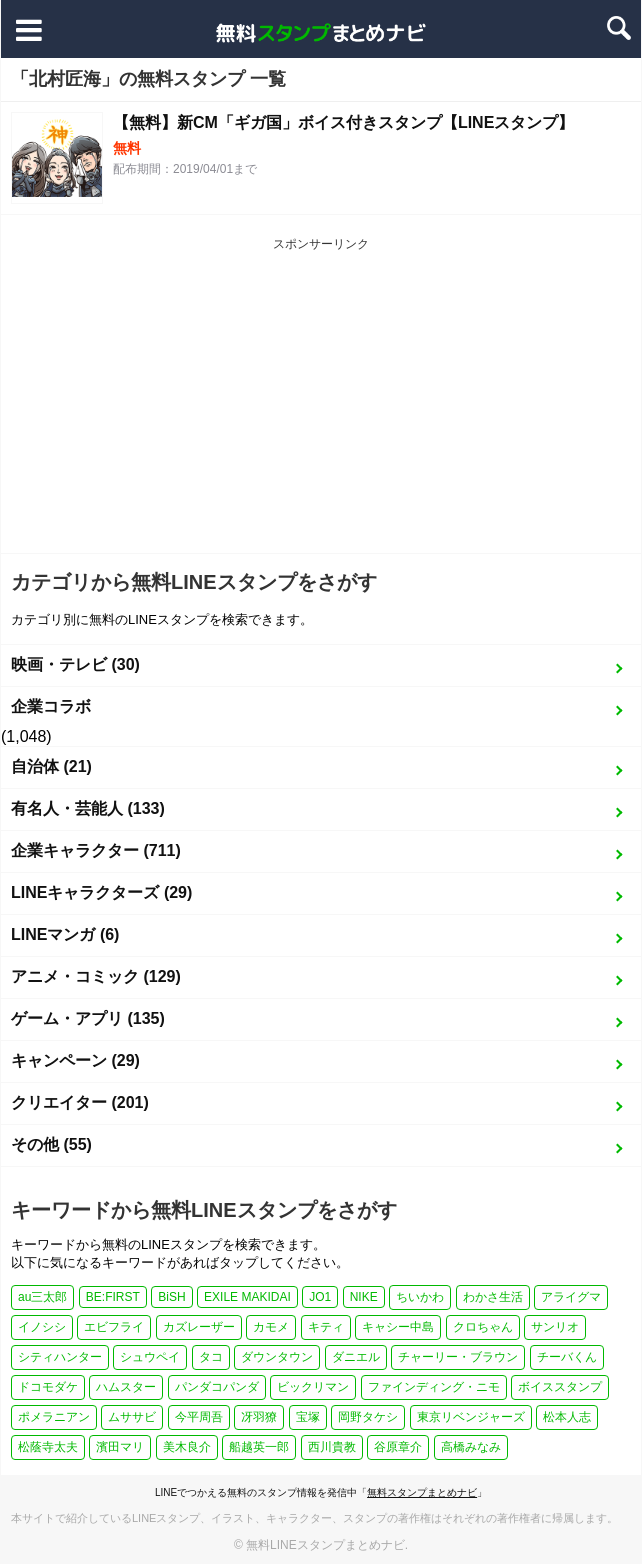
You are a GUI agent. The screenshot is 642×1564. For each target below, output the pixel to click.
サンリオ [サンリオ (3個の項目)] (555, 1327)
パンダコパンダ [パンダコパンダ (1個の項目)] (217, 1387)
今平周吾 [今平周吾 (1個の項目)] (199, 1417)
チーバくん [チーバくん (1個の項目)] (567, 1357)
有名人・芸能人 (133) (88, 808)
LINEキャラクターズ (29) (101, 892)
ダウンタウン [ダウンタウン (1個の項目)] (277, 1357)
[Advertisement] (321, 403)
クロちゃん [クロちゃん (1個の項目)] (483, 1327)
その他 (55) (51, 1144)
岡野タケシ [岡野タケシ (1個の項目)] (368, 1417)
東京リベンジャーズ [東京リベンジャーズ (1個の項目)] (471, 1417)
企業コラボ (51, 706)
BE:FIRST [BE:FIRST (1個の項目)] (113, 1297)
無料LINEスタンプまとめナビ (325, 1545)
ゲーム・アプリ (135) (88, 1018)
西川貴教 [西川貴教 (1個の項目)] (332, 1447)
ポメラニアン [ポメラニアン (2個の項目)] (54, 1417)
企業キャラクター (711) (96, 850)
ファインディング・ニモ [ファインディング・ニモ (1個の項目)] (434, 1387)
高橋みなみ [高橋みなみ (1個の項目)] (471, 1447)
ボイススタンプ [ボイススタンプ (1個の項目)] (560, 1387)
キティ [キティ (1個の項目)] (326, 1327)
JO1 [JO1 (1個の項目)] (320, 1297)
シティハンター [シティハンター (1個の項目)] (60, 1357)
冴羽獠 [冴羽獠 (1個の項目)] (259, 1417)
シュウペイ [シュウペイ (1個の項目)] (150, 1357)
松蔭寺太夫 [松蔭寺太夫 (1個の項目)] (48, 1447)
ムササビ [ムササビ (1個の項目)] (132, 1417)
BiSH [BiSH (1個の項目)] (171, 1297)
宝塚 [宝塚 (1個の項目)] (308, 1417)
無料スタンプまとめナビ (422, 1492)
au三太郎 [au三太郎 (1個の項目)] (42, 1297)
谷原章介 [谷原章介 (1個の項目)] (398, 1447)
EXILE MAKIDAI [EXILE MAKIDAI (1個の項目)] (247, 1297)
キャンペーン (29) (75, 1060)
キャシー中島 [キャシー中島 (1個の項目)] (398, 1327)
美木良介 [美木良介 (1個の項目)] (187, 1447)
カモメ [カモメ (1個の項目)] (271, 1327)
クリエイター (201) (80, 1102)
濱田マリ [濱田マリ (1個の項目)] (120, 1447)
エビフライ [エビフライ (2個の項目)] (114, 1327)
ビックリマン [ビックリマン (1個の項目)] (313, 1387)
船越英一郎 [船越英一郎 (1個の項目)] (259, 1447)
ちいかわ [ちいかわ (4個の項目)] (420, 1297)
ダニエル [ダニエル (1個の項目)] (356, 1357)
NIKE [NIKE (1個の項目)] (364, 1297)
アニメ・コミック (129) (96, 976)
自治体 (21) (51, 766)
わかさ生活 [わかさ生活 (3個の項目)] (493, 1297)
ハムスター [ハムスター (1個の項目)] (126, 1387)
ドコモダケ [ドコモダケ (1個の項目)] (48, 1387)
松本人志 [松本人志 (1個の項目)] (567, 1417)
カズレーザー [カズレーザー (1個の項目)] (199, 1327)
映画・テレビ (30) (75, 664)
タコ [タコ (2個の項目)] (211, 1357)
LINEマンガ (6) (65, 934)
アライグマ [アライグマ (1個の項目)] (571, 1297)
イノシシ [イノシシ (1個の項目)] (42, 1327)
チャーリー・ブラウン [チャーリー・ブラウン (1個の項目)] (458, 1357)
